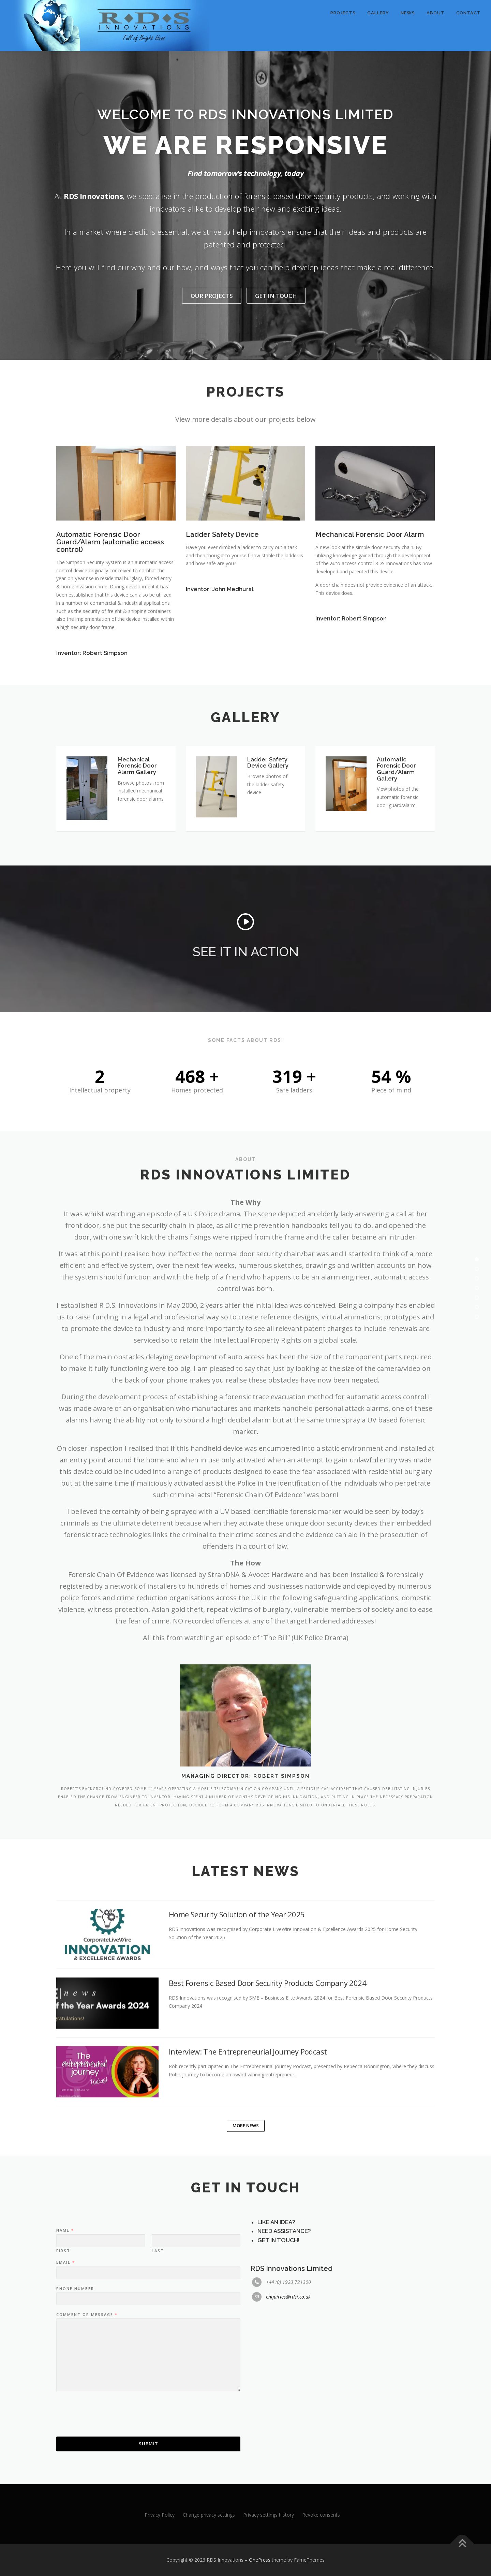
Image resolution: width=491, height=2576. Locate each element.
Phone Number (75, 2366)
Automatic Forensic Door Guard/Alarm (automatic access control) (110, 610)
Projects (343, 12)
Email (65, 2339)
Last (158, 2328)
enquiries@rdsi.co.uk (288, 2374)
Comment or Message (86, 2392)
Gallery (378, 12)
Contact (468, 12)
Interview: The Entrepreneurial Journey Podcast (248, 2125)
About (436, 12)
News (408, 12)
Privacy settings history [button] (268, 2514)
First (63, 2328)
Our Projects (212, 296)
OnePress (259, 2560)
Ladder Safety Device (222, 603)
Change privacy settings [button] (209, 2514)
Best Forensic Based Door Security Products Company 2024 (267, 2056)
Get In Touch (276, 296)
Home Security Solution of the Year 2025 (237, 1988)
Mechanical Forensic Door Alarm (369, 603)
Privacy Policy (160, 2514)
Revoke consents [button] (321, 2514)
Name (64, 2307)
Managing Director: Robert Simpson (245, 1822)
